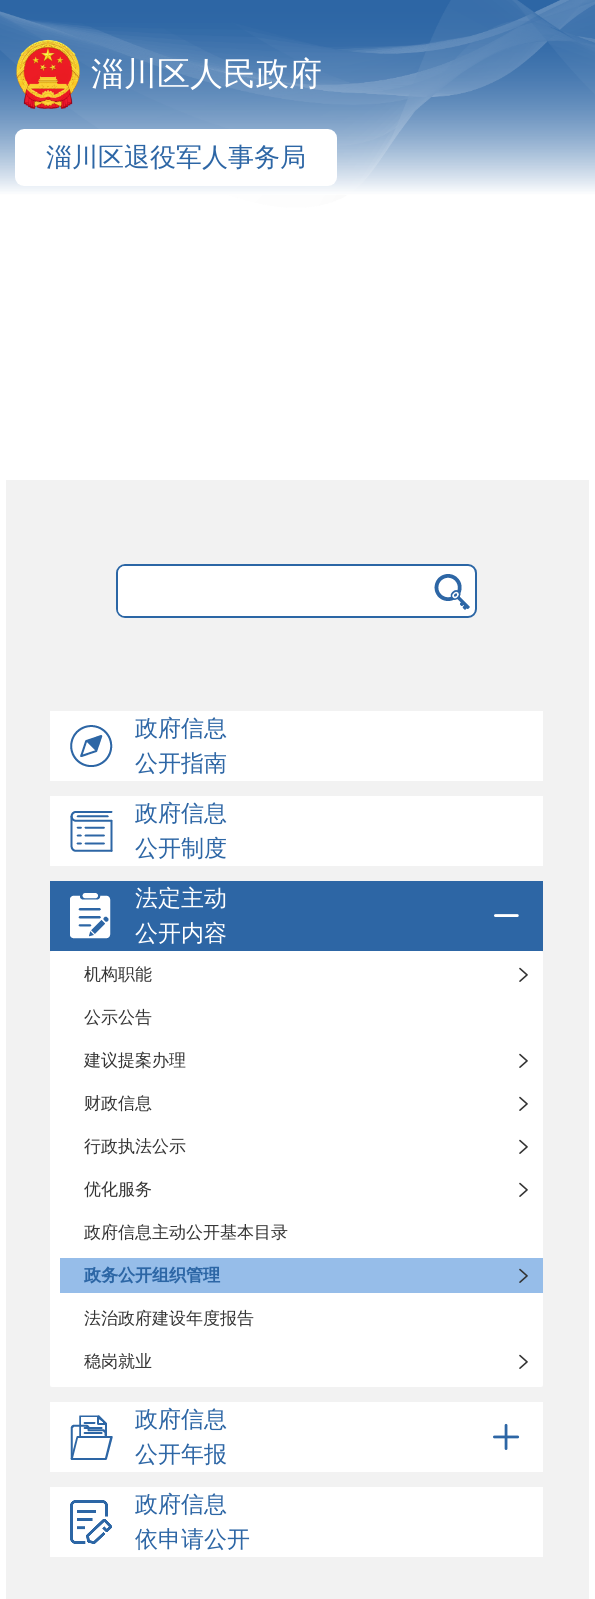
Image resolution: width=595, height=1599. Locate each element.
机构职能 (118, 974)
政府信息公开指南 (181, 746)
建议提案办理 (135, 1060)
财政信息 (118, 1103)
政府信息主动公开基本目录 (186, 1232)
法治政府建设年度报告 (169, 1318)
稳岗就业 (118, 1361)
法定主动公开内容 (330, 916)
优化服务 (118, 1189)
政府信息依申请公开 (192, 1522)
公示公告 (118, 1017)
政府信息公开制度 (181, 831)
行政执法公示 (135, 1146)
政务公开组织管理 (152, 1275)
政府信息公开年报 (330, 1437)
